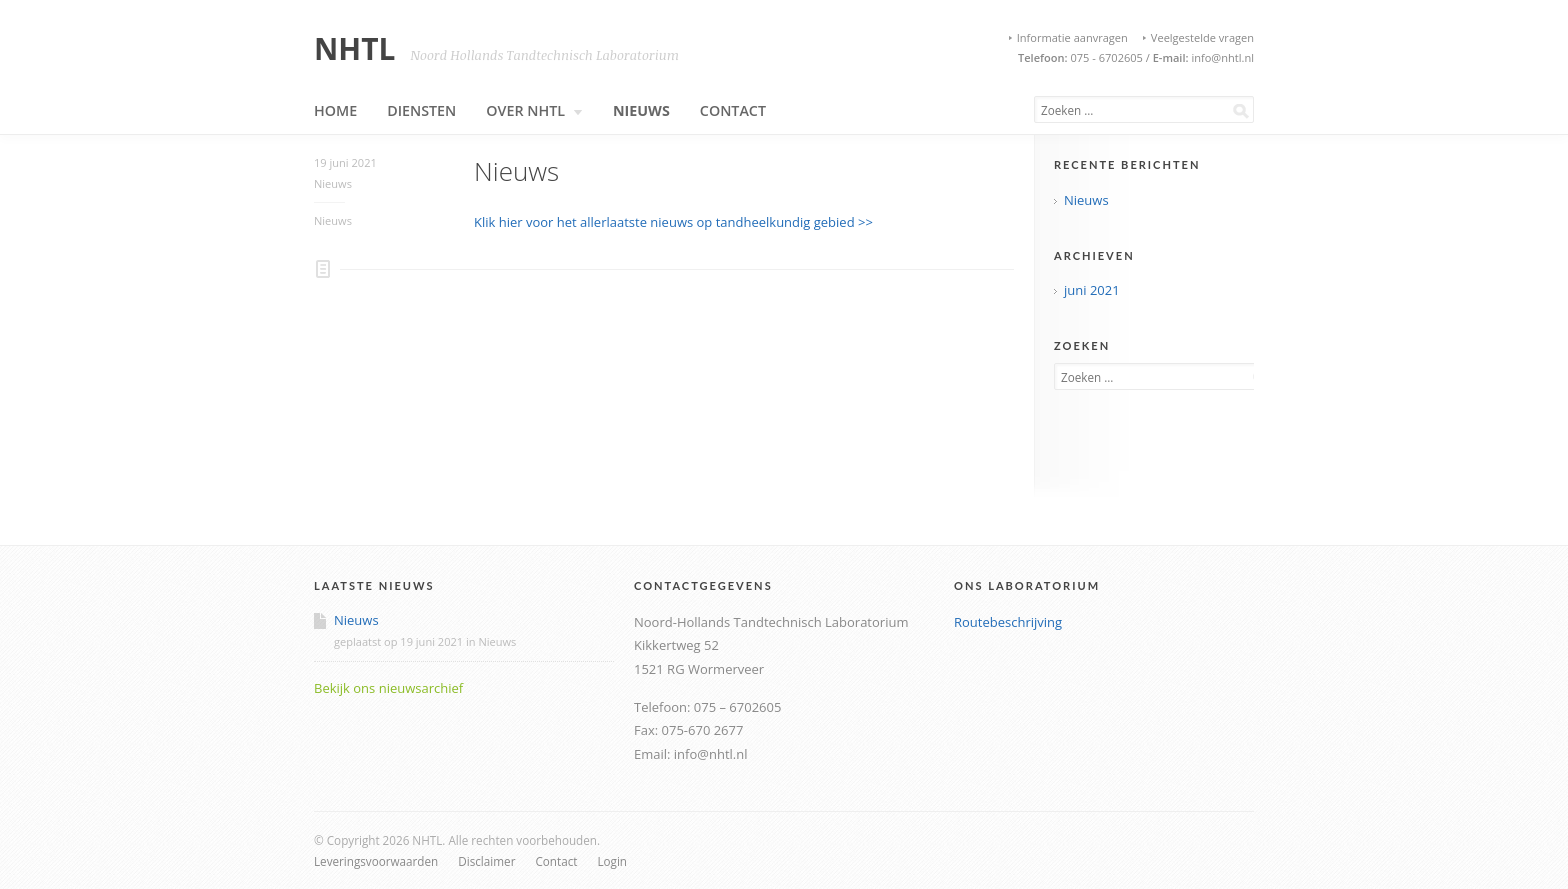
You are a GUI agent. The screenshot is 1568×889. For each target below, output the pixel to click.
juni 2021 (1092, 290)
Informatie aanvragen (1072, 37)
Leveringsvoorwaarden (376, 861)
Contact (733, 111)
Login (612, 861)
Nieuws (641, 111)
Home (335, 111)
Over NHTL (534, 111)
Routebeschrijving (1008, 622)
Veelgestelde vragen (1202, 37)
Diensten (421, 111)
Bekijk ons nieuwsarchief (388, 688)
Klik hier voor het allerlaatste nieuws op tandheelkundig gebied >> (673, 222)
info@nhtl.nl (1221, 57)
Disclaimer (486, 861)
